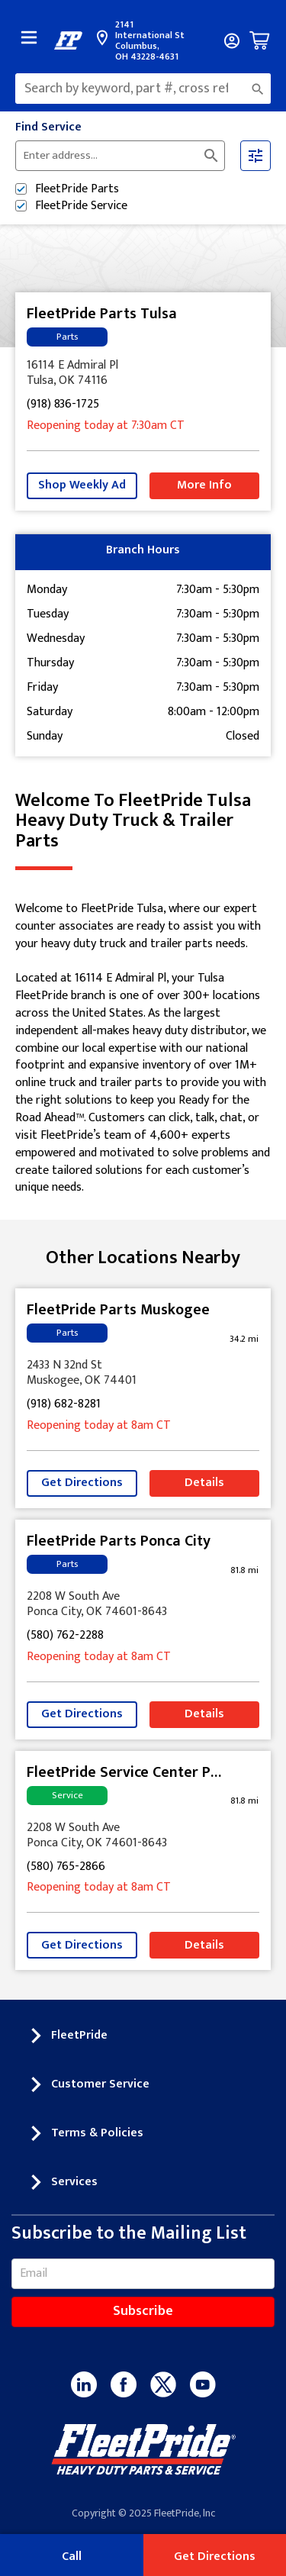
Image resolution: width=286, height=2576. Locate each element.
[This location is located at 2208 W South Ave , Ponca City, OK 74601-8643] (143, 1604)
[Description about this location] (143, 1049)
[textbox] (143, 88)
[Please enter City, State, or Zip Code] (111, 155)
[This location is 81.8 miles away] (244, 1570)
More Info (204, 485)
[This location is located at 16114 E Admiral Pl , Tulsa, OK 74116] (143, 373)
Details (204, 1482)
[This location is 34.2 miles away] (244, 1339)
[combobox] (143, 88)
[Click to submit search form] (211, 156)
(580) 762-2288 (65, 1636)
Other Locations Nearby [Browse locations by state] (143, 1258)
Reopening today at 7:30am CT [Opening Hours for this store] (106, 426)
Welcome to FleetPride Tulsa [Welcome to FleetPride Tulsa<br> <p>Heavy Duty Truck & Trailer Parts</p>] (143, 821)
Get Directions (82, 1482)
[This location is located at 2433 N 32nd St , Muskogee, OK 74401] (143, 1373)
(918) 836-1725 (63, 405)
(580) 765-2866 (66, 1867)
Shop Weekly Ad (82, 485)
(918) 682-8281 (64, 1405)
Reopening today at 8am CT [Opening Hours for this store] (99, 1426)
